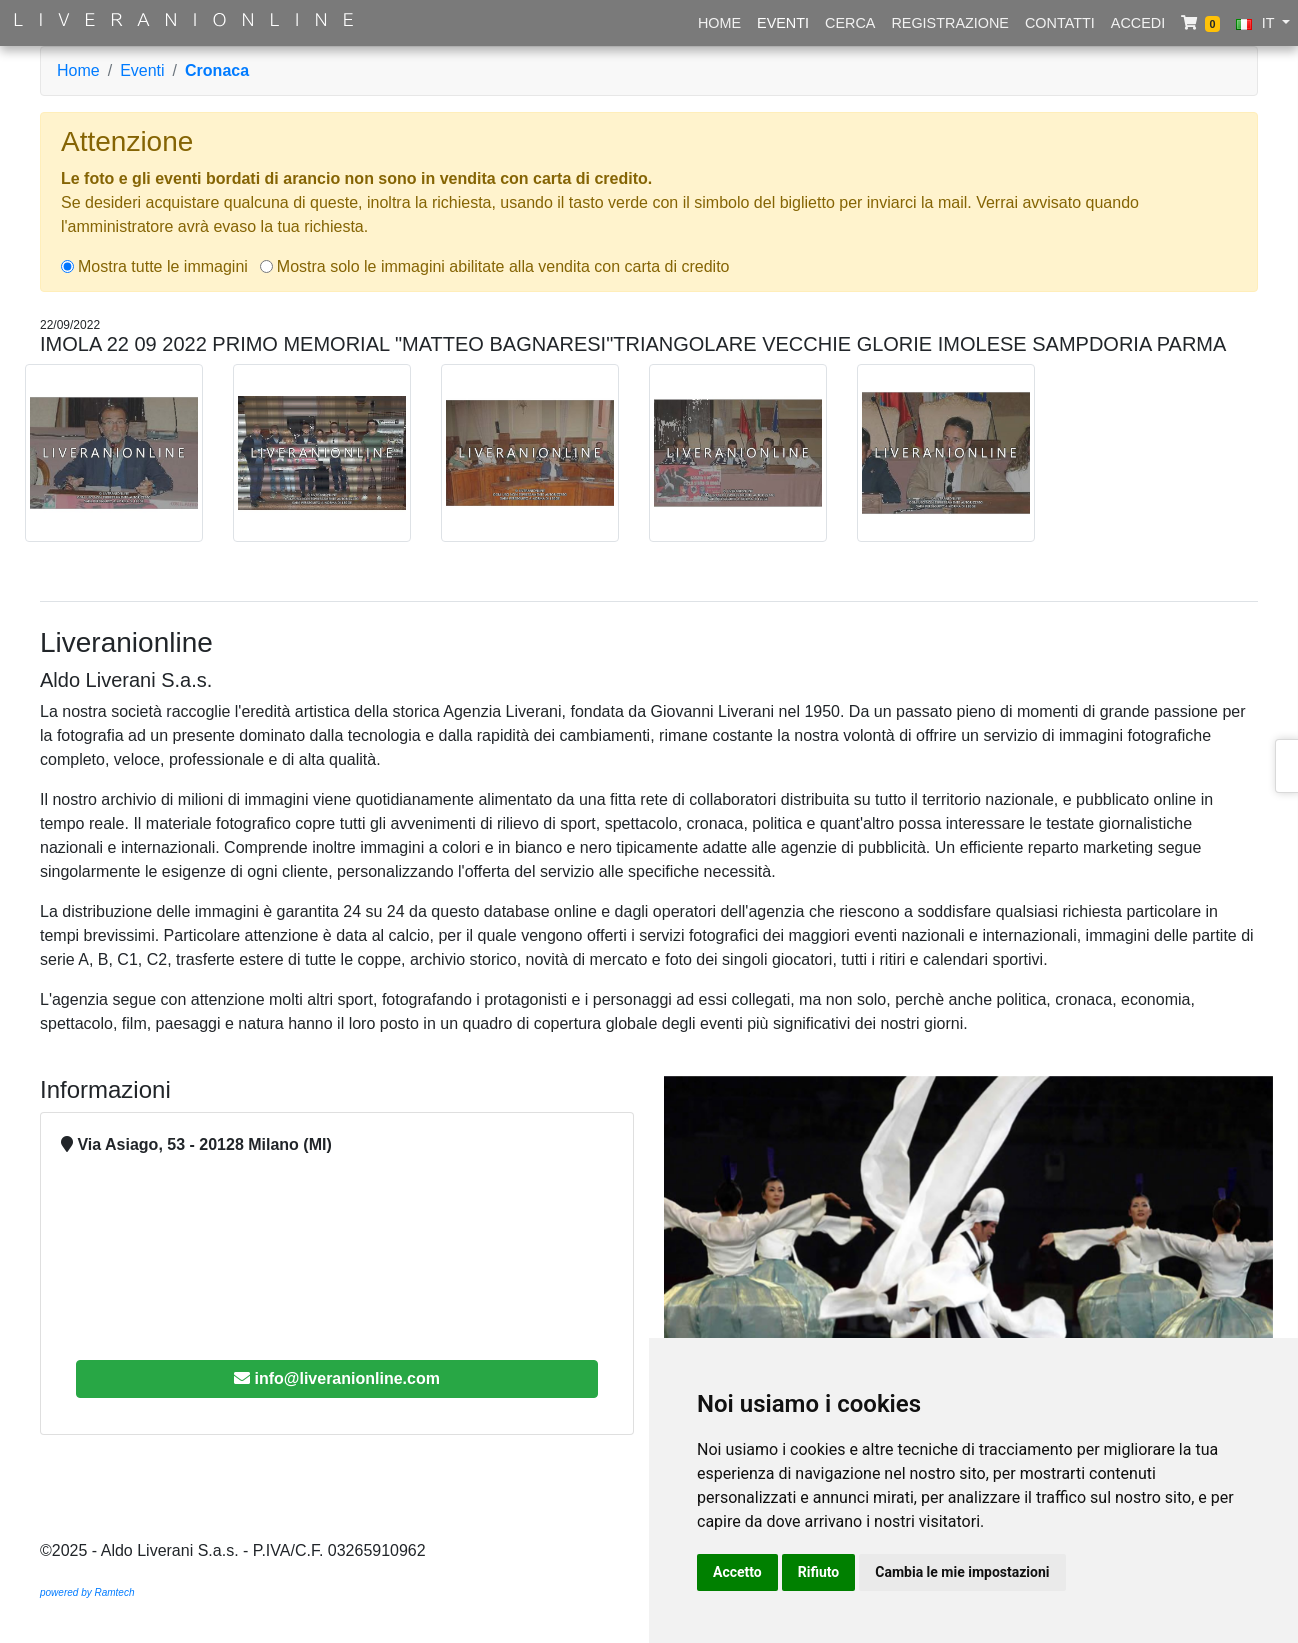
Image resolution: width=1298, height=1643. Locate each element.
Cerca (850, 23)
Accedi (1138, 23)
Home (719, 23)
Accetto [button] (737, 1572)
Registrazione (950, 23)
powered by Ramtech (87, 1592)
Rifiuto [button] (819, 1572)
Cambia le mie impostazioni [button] (962, 1572)
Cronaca (217, 70)
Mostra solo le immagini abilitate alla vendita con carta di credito (503, 266)
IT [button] (1257, 23)
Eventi (783, 23)
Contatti (1060, 23)
